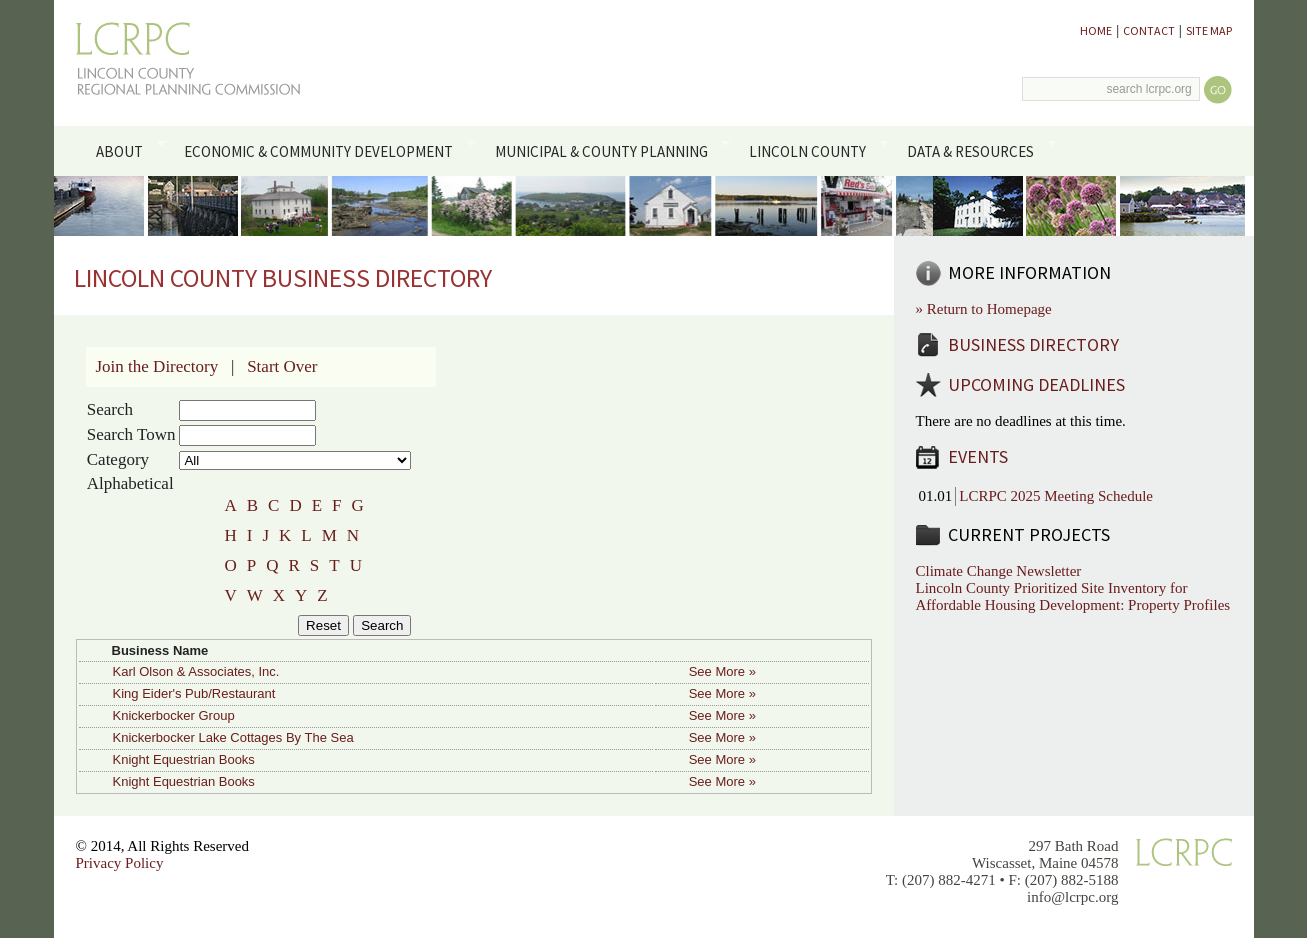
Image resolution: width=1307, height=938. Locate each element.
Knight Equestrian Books (184, 759)
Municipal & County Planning (608, 150)
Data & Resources (978, 150)
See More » (722, 671)
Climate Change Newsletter (999, 571)
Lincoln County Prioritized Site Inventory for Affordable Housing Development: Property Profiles (1073, 596)
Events (978, 456)
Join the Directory (157, 366)
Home (1096, 30)
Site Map (1209, 30)
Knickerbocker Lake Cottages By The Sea (233, 737)
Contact (1149, 30)
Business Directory (1033, 344)
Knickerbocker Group (174, 715)
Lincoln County (814, 150)
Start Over (282, 366)
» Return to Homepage (984, 309)
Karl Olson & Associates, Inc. (196, 671)
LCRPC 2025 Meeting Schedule (1056, 496)
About (127, 150)
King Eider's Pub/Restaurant (194, 693)
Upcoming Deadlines (1036, 384)
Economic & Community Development (326, 150)
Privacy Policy (120, 863)
